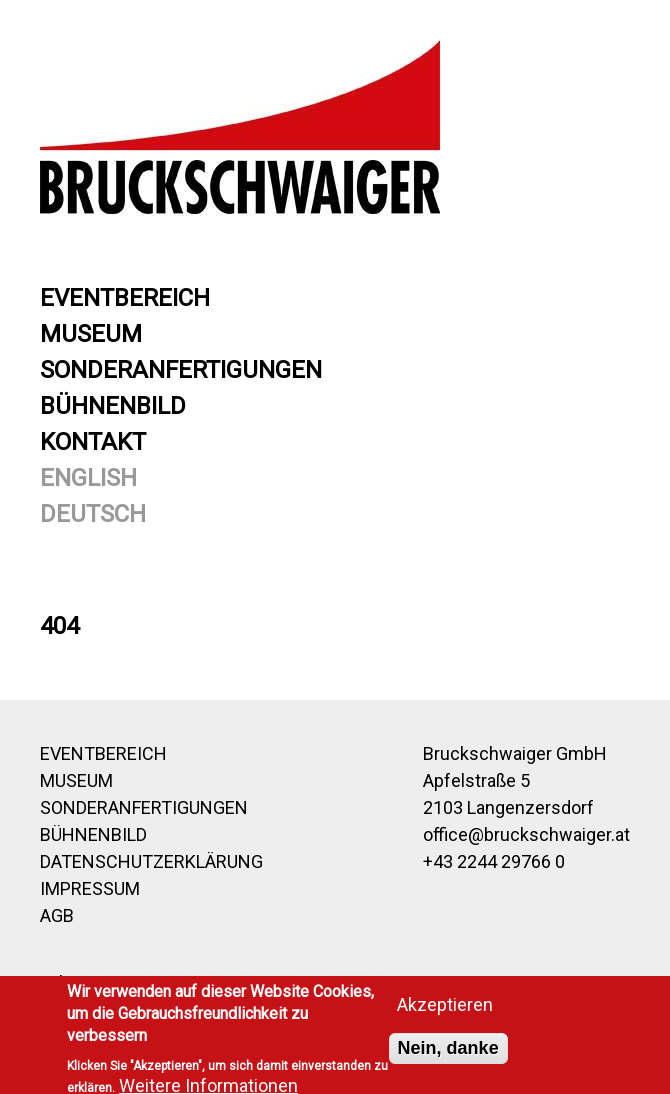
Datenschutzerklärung (151, 861)
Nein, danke (448, 1053)
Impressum (90, 888)
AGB (57, 915)
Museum (91, 334)
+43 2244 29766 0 (494, 861)
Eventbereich (125, 298)
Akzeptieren (445, 1009)
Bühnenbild (113, 406)
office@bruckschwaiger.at (526, 834)
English (88, 478)
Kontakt (93, 442)
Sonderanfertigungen (181, 370)
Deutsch (93, 514)
